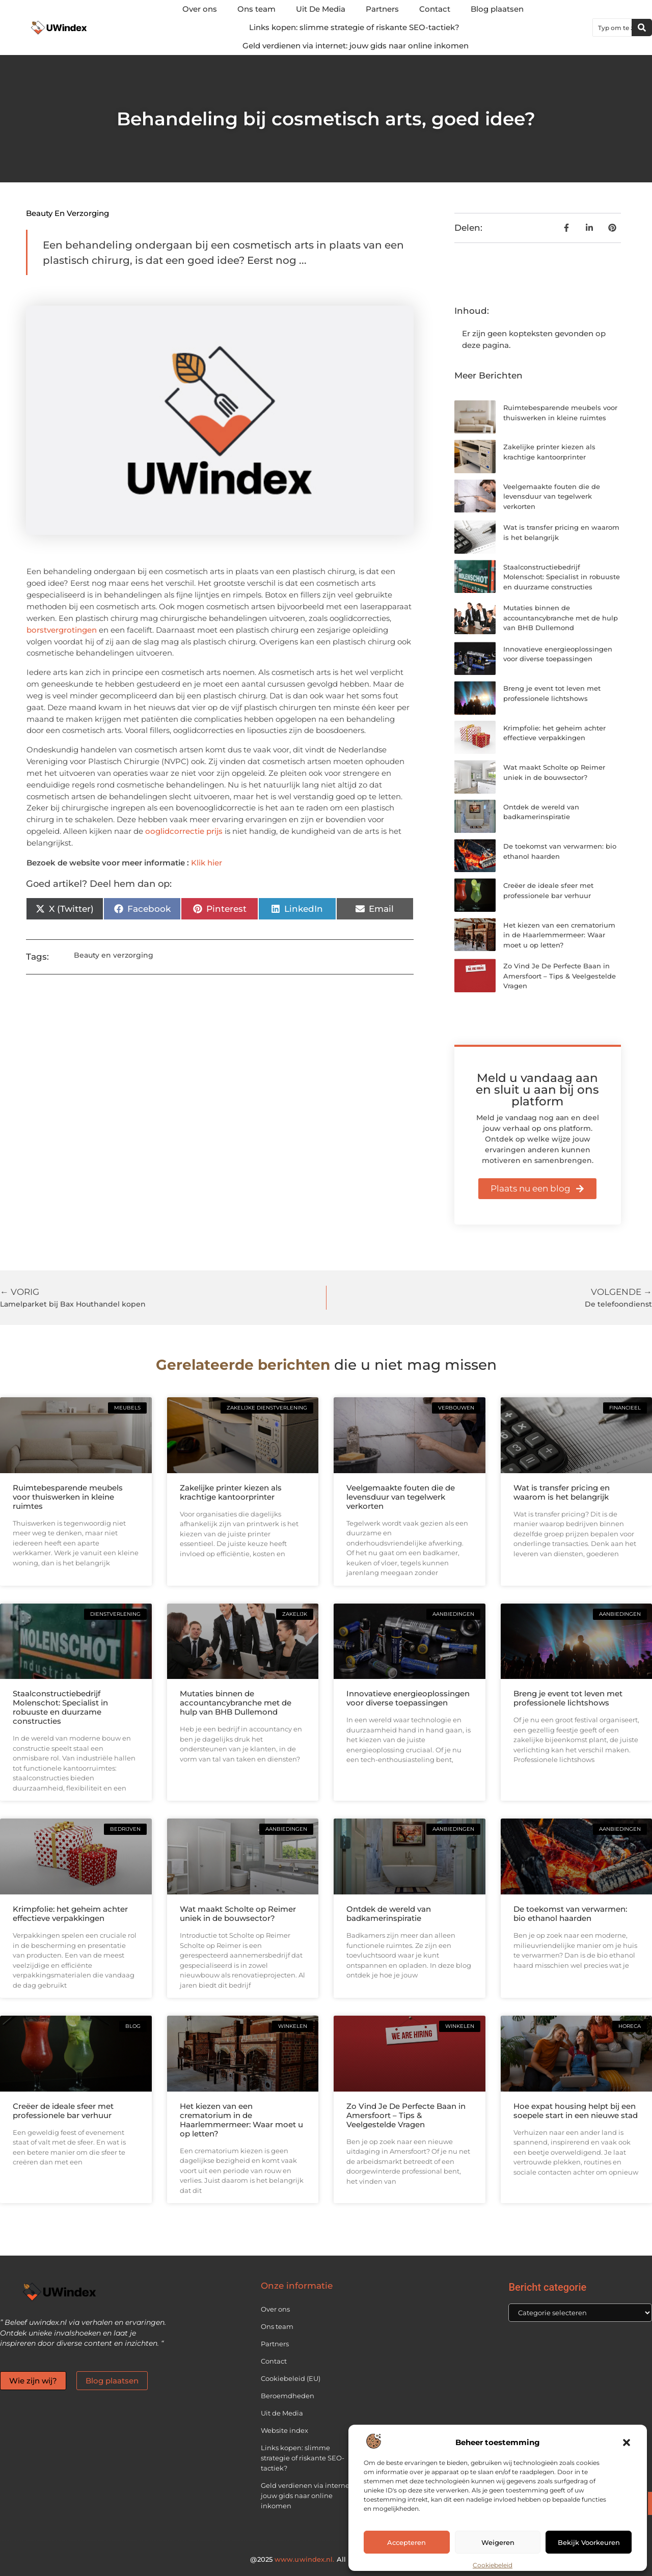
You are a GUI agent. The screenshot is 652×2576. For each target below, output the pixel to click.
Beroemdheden (287, 2396)
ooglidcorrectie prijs (184, 831)
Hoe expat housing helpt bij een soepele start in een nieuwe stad (575, 2110)
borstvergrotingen (61, 630)
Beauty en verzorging (67, 213)
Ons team (256, 9)
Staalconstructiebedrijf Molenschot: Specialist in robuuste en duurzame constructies (561, 577)
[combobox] (612, 27)
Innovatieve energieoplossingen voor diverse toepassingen (408, 1698)
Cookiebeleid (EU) (290, 2378)
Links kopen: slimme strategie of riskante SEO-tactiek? (354, 27)
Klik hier (206, 862)
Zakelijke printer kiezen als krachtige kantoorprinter (231, 1492)
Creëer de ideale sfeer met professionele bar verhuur (63, 2110)
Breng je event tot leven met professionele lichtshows (567, 1698)
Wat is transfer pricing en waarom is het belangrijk (561, 1492)
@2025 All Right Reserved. (325, 2559)
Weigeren (497, 2542)
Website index (284, 2430)
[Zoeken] (642, 27)
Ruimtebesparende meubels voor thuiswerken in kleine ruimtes (68, 1497)
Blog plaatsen (497, 9)
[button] (626, 2442)
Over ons (199, 9)
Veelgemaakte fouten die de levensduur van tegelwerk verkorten (551, 496)
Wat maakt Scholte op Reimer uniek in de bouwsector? (238, 1913)
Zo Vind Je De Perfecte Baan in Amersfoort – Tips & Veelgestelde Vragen (559, 976)
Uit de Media (282, 2413)
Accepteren (406, 2542)
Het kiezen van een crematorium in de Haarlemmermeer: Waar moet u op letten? (559, 935)
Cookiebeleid (492, 2565)
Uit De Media (320, 9)
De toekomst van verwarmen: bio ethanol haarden (570, 1913)
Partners (382, 9)
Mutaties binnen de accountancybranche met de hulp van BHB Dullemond (560, 618)
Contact (434, 9)
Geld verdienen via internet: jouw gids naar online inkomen (355, 45)
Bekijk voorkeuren (589, 2542)
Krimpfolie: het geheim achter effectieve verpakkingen (70, 1913)
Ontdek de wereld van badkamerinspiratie (388, 1913)
